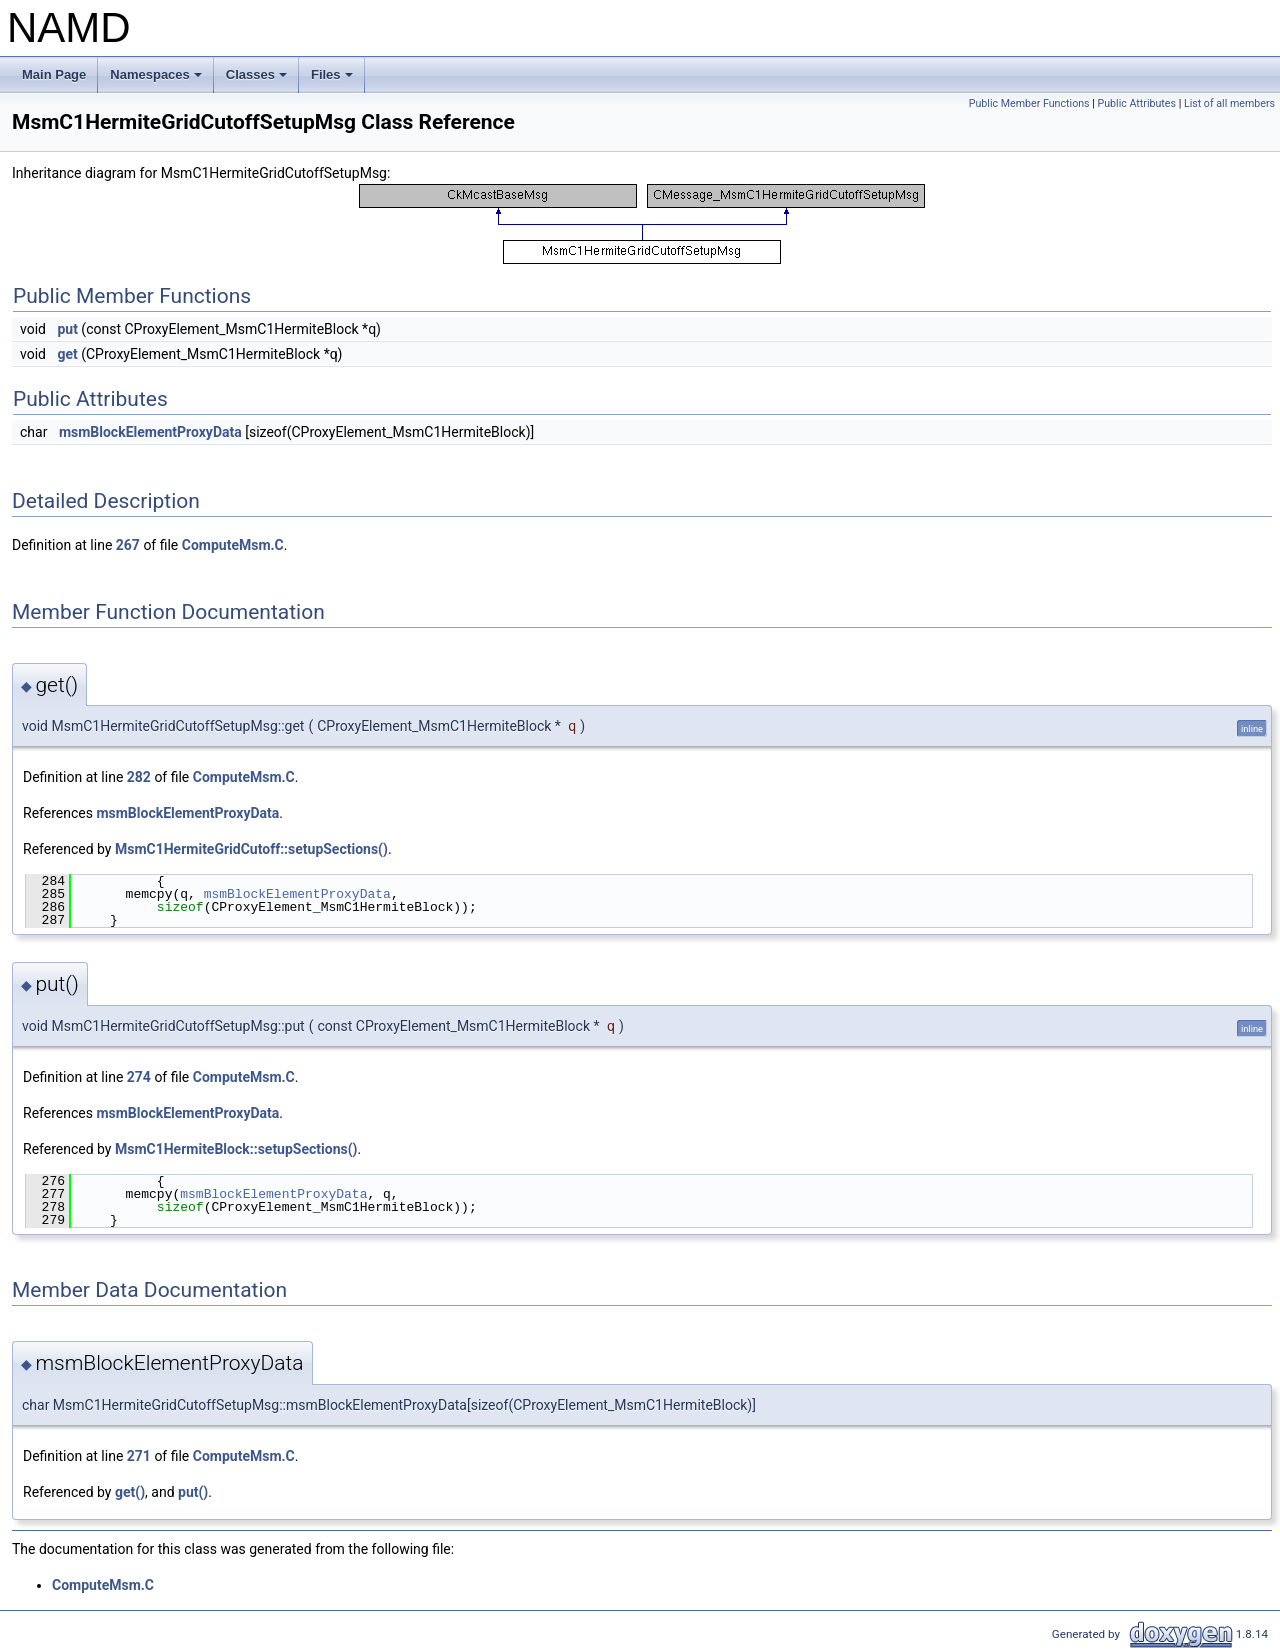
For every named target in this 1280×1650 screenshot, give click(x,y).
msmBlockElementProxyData (150, 432)
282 (139, 777)
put (67, 329)
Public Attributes (1136, 103)
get (67, 354)
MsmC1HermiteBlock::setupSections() (236, 1149)
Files (333, 80)
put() (193, 1492)
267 (128, 545)
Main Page (54, 74)
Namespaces (157, 80)
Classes (258, 80)
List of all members (1229, 103)
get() (130, 1492)
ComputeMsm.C (233, 545)
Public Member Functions (1029, 103)
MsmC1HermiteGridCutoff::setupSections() (251, 849)
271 (139, 1456)
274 (139, 1077)
